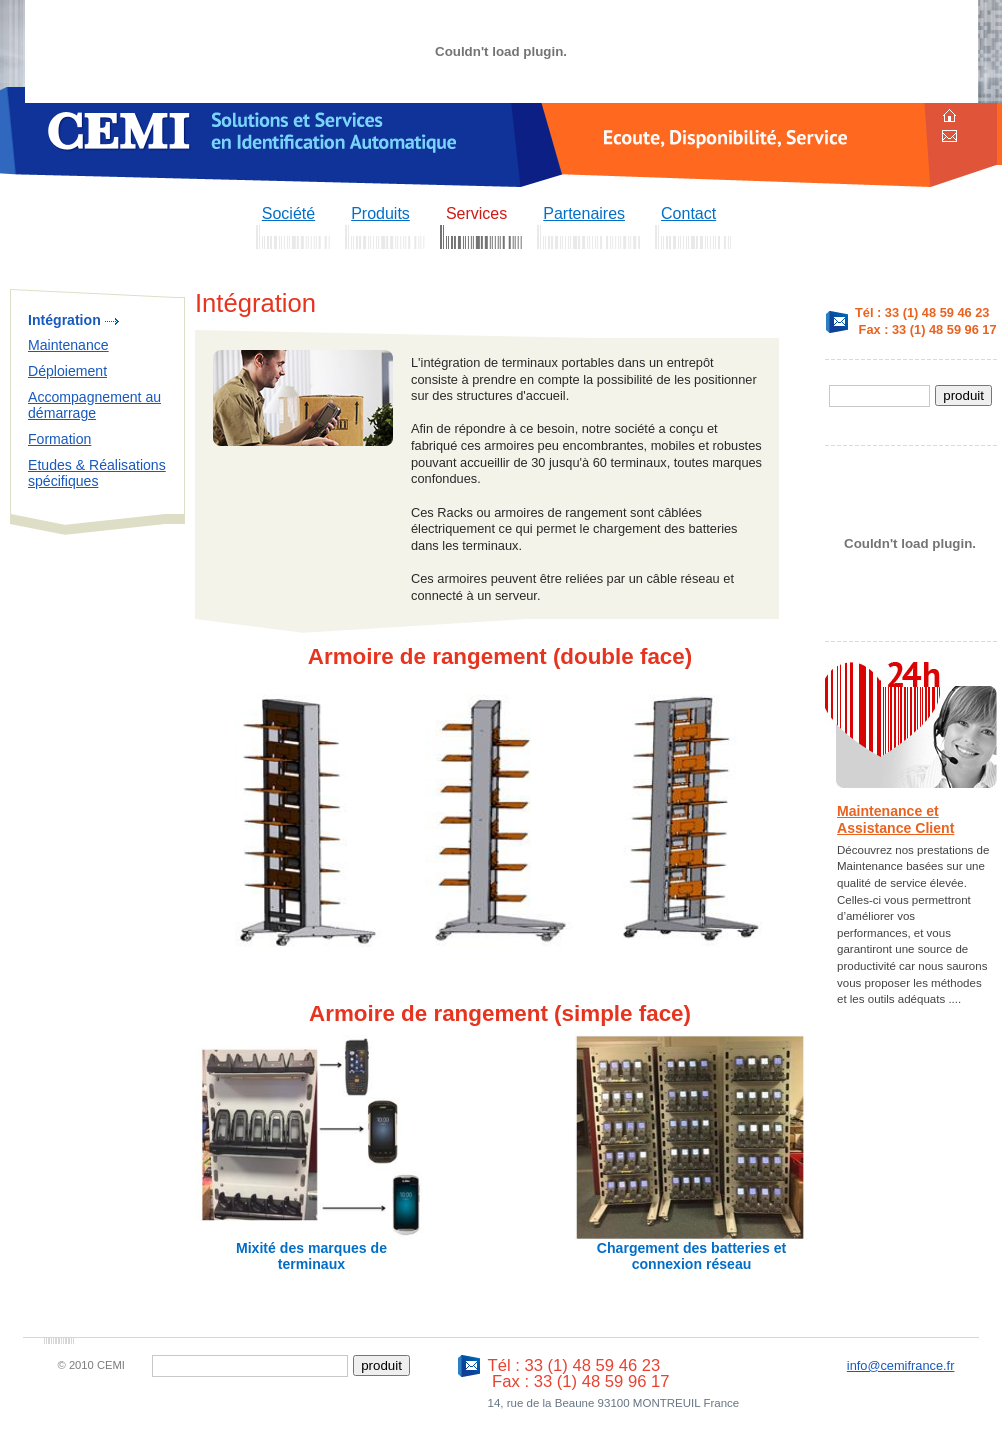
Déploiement (67, 371)
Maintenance (68, 345)
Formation (59, 439)
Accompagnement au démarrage (94, 405)
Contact (688, 213)
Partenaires (584, 213)
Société (288, 213)
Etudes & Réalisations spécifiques (97, 473)
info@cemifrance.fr (901, 1365)
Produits (380, 213)
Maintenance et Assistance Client (895, 819)
